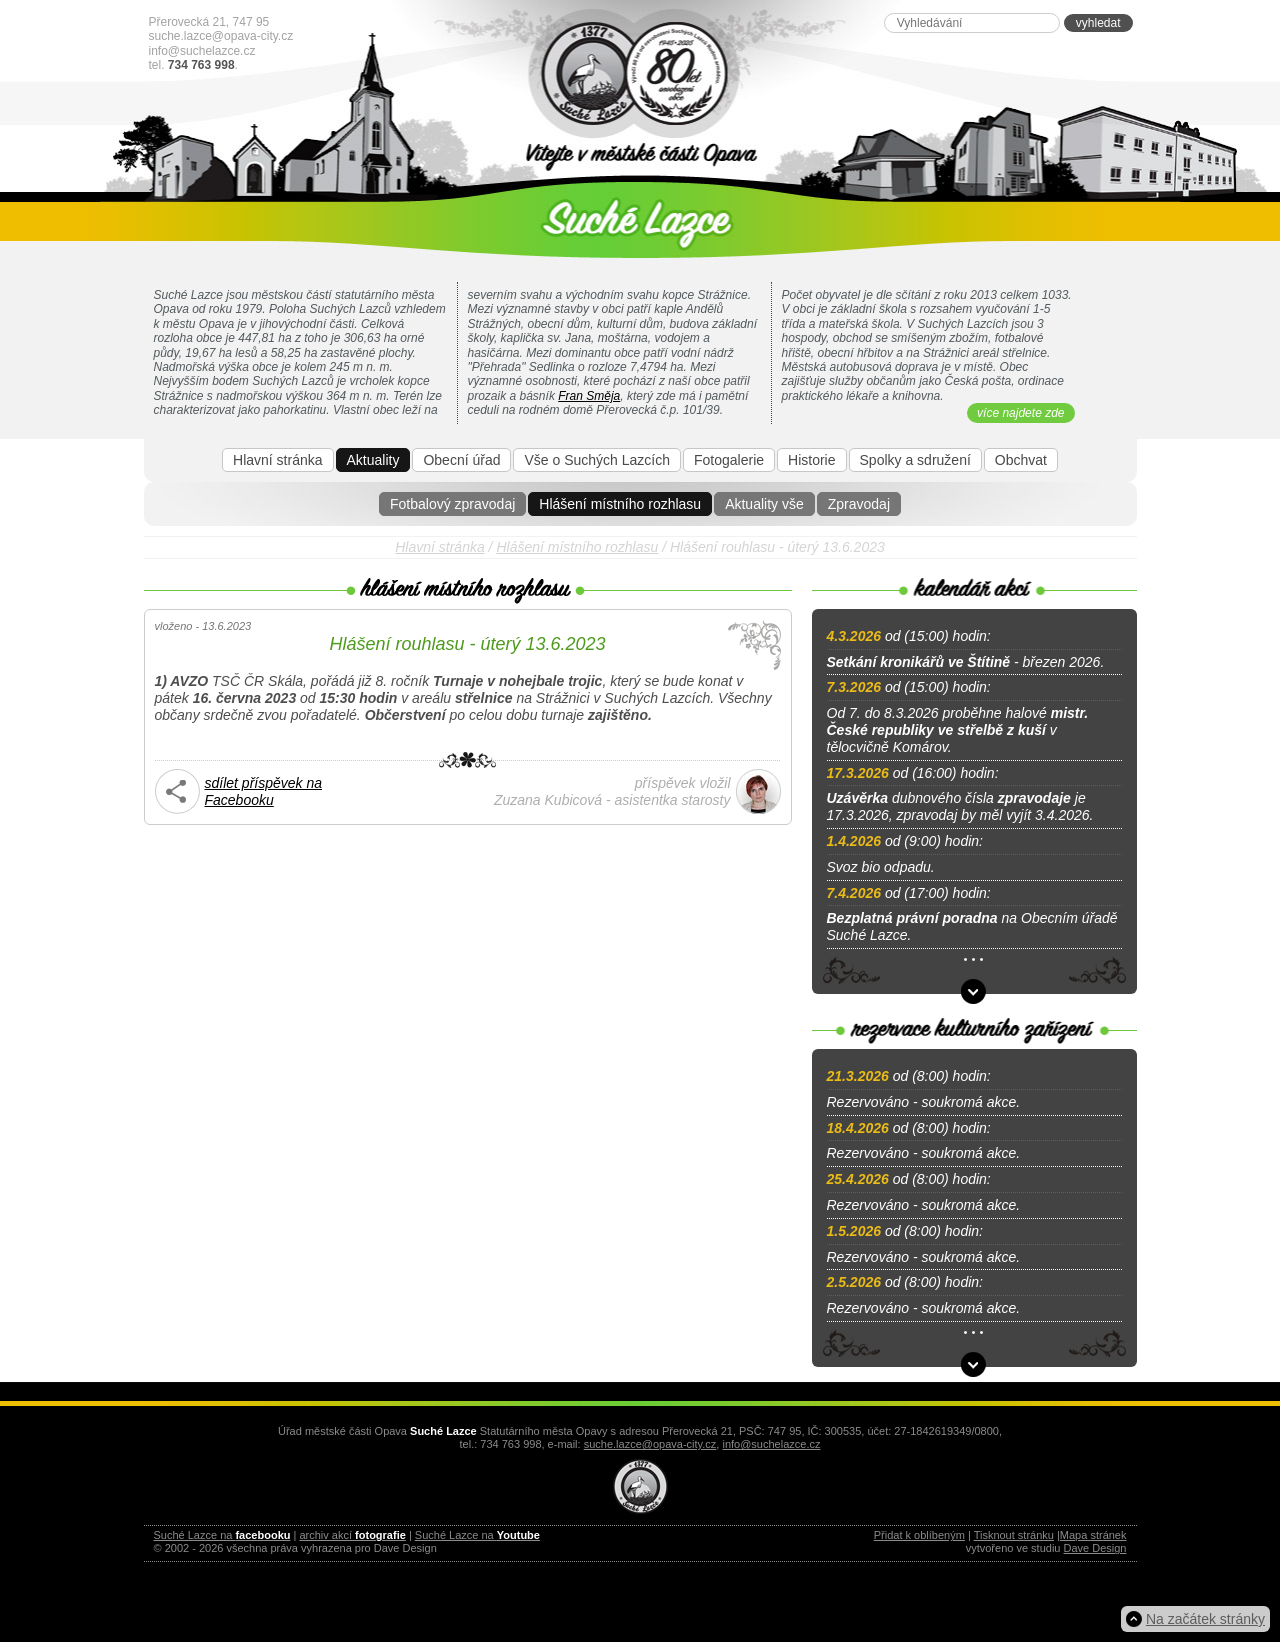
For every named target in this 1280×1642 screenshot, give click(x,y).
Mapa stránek (1093, 1535)
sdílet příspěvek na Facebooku (264, 791)
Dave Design (1095, 1548)
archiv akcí (352, 1535)
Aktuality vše (764, 504)
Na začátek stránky (1205, 1619)
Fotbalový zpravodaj (452, 504)
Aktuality (373, 460)
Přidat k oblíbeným (919, 1535)
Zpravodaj (859, 504)
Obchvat (1021, 460)
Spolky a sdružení (915, 460)
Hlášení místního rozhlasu (620, 504)
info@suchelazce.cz (202, 51)
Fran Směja (589, 396)
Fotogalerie (729, 460)
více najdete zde (1020, 413)
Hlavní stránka (277, 460)
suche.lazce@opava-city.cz (221, 36)
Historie (811, 460)
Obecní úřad (461, 460)
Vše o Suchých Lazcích (597, 460)
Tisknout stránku (1014, 1535)
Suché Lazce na (222, 1535)
